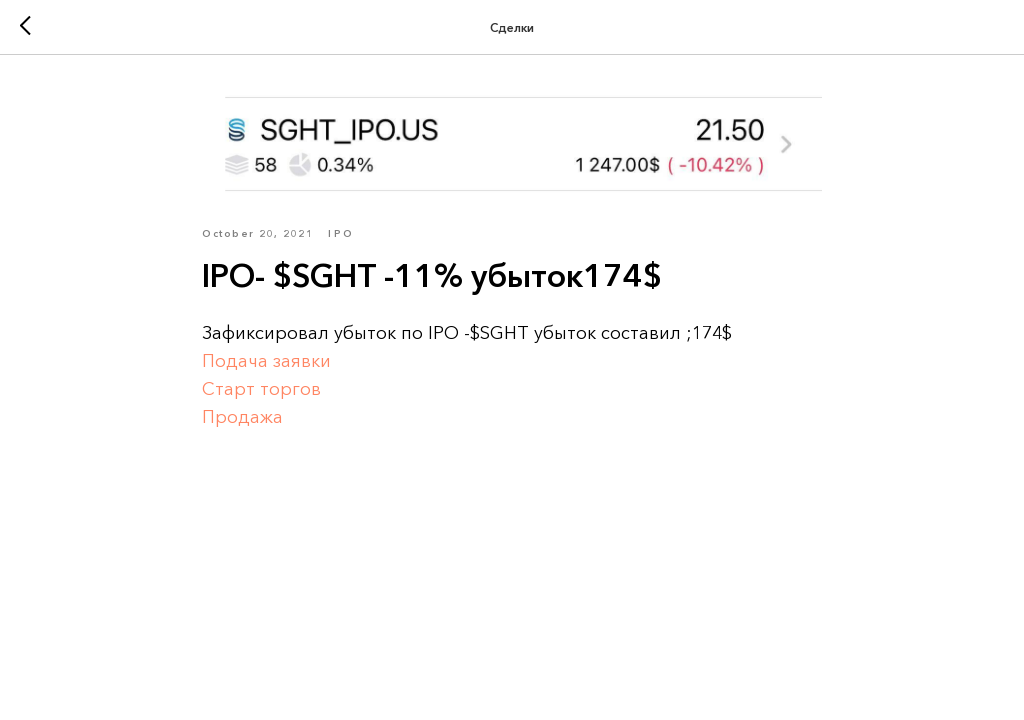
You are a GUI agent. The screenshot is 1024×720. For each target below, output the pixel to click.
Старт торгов (261, 389)
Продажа (242, 417)
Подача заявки (266, 361)
